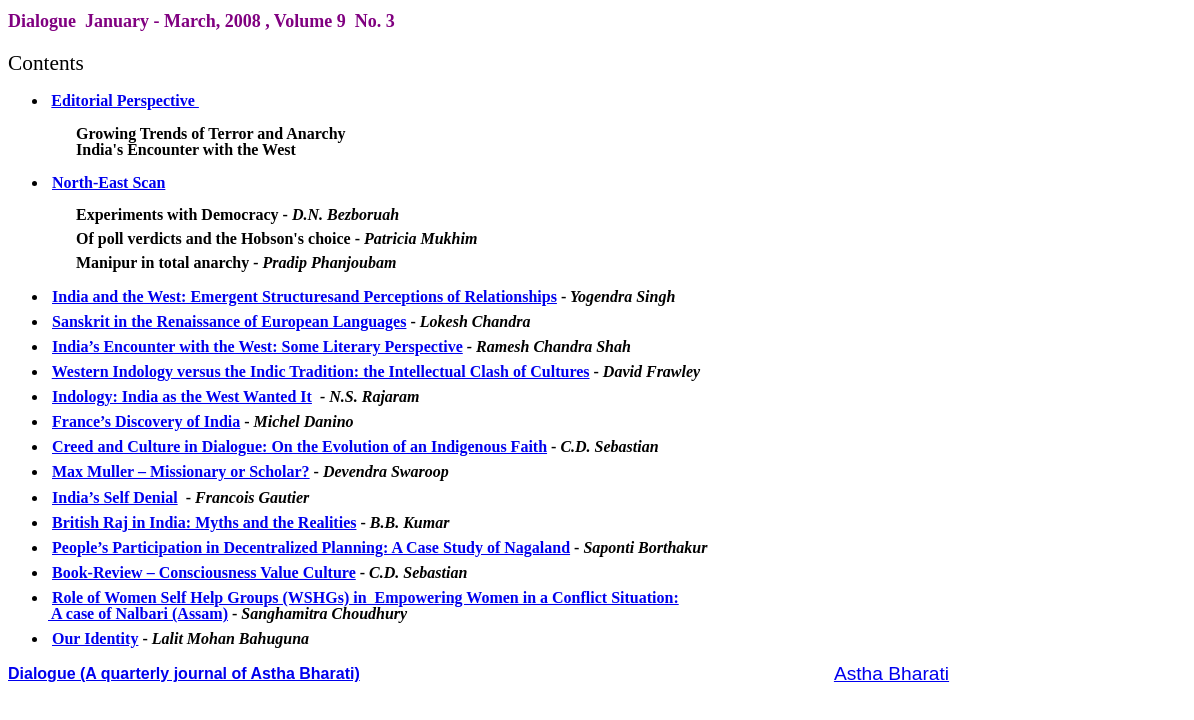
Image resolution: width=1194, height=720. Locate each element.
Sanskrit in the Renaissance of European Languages (229, 321)
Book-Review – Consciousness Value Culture (204, 572)
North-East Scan (108, 182)
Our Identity (95, 638)
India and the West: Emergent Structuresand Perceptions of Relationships (304, 296)
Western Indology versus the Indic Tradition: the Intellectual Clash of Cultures (321, 371)
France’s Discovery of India (146, 421)
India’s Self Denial (115, 497)
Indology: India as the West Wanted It (182, 396)
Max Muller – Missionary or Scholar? (181, 471)
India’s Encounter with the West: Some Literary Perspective (257, 346)
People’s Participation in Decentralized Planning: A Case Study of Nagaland (311, 547)
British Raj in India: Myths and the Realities (204, 522)
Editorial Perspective (125, 100)
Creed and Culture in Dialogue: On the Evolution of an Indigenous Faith (299, 446)
